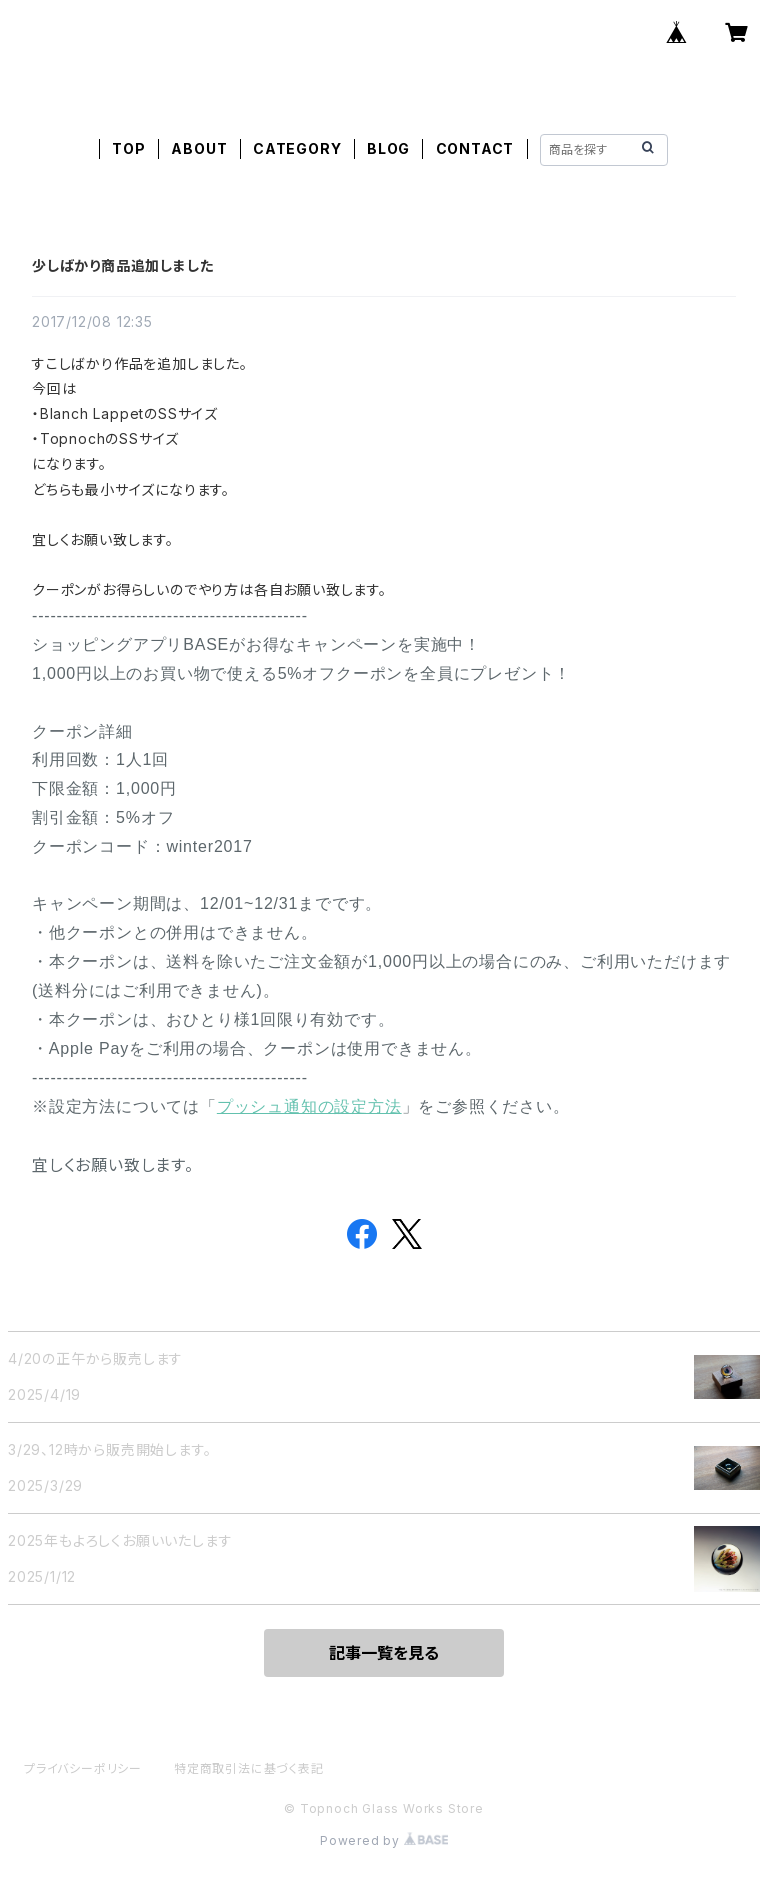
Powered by (384, 1840)
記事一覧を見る (384, 1653)
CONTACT (475, 148)
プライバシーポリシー (83, 1768)
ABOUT (199, 148)
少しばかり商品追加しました (122, 265)
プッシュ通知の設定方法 (309, 1106)
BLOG (388, 148)
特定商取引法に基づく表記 (249, 1768)
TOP (128, 148)
